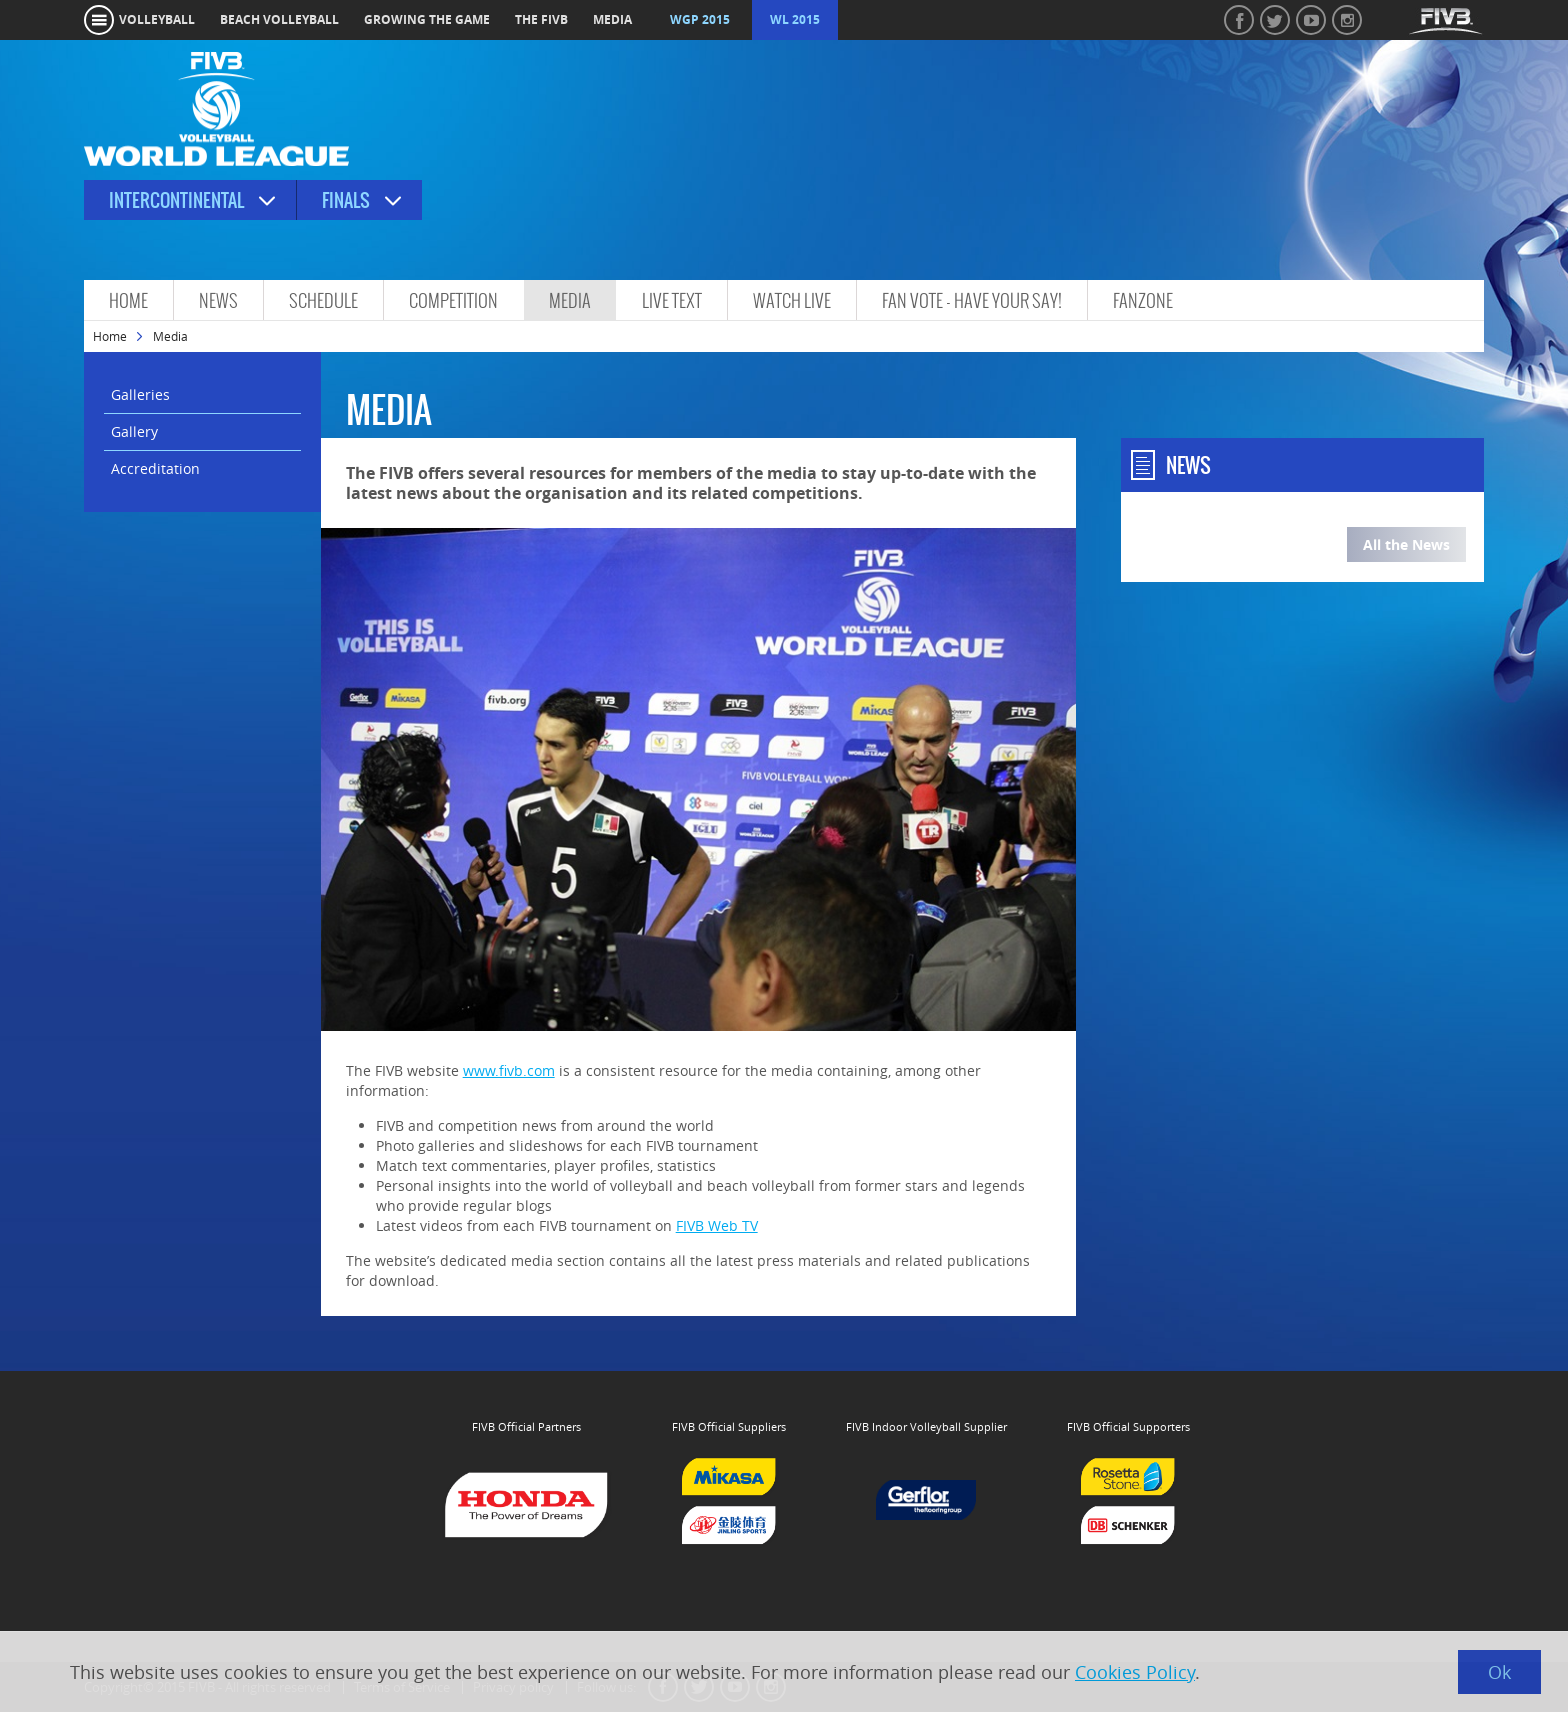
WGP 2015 (700, 19)
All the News (1406, 544)
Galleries (140, 394)
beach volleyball (279, 19)
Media (570, 300)
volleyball (157, 19)
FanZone (1143, 300)
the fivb (541, 19)
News (218, 300)
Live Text (672, 300)
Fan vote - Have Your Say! (972, 300)
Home (128, 300)
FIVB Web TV (717, 1225)
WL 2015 (795, 19)
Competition (453, 300)
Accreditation (155, 468)
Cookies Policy (1135, 1672)
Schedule (323, 300)
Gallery (134, 431)
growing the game (427, 19)
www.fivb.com (509, 1070)
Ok (1499, 1672)
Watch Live (792, 300)
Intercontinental (176, 200)
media (612, 19)
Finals (346, 200)
